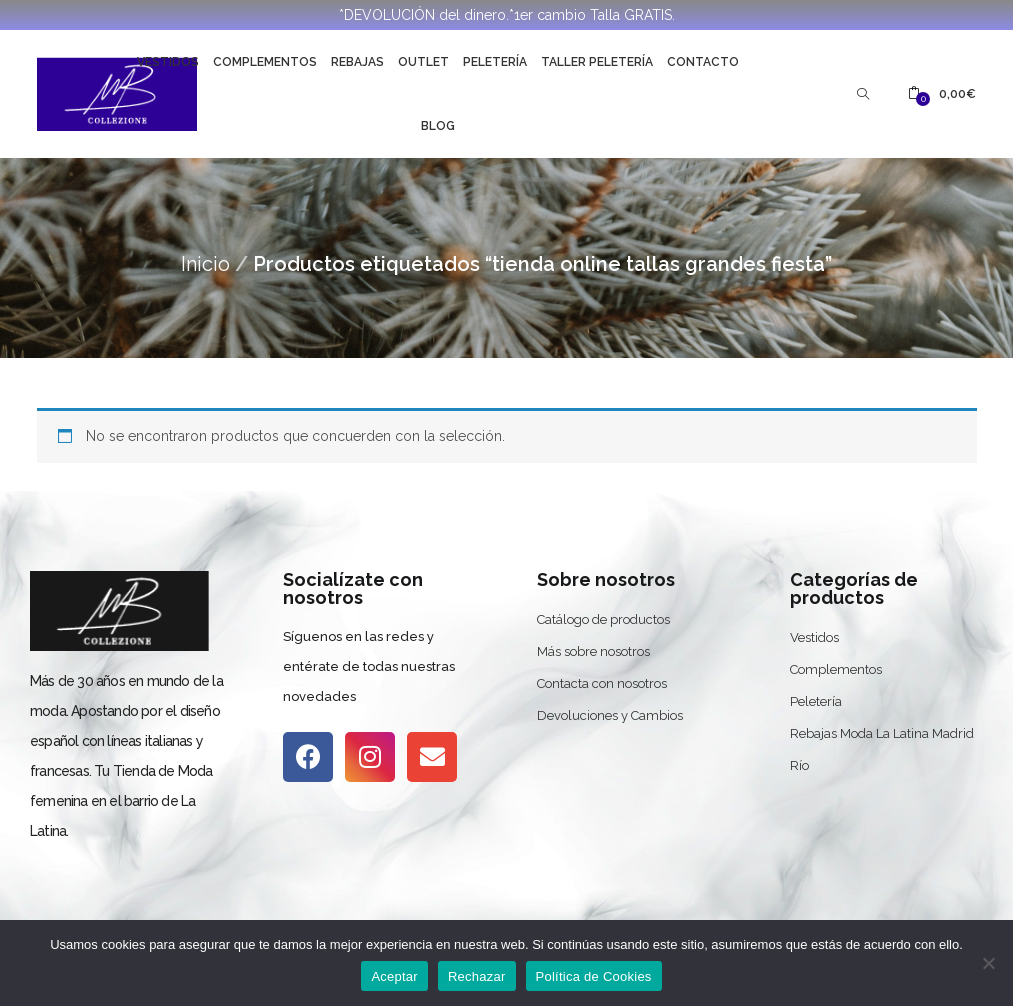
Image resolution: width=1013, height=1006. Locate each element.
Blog (438, 126)
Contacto (703, 62)
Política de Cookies (594, 976)
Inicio (205, 264)
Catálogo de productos (603, 619)
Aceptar (394, 976)
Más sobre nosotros (593, 651)
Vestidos (168, 62)
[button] (942, 94)
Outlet (423, 62)
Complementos (265, 62)
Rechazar (477, 976)
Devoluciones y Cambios (610, 715)
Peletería (495, 62)
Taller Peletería (597, 62)
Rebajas (357, 62)
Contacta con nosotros (602, 683)
